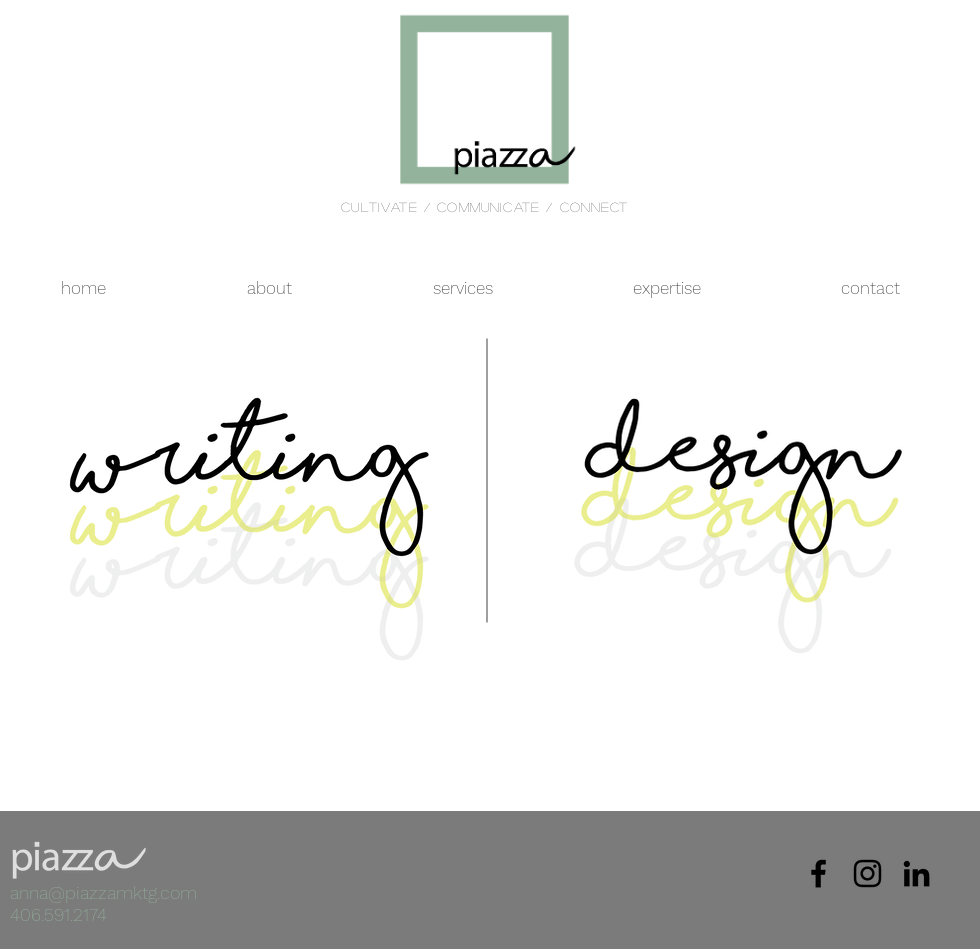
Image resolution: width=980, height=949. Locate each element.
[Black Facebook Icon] (818, 873)
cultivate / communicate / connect (484, 206)
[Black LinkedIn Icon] (916, 873)
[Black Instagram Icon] (867, 873)
